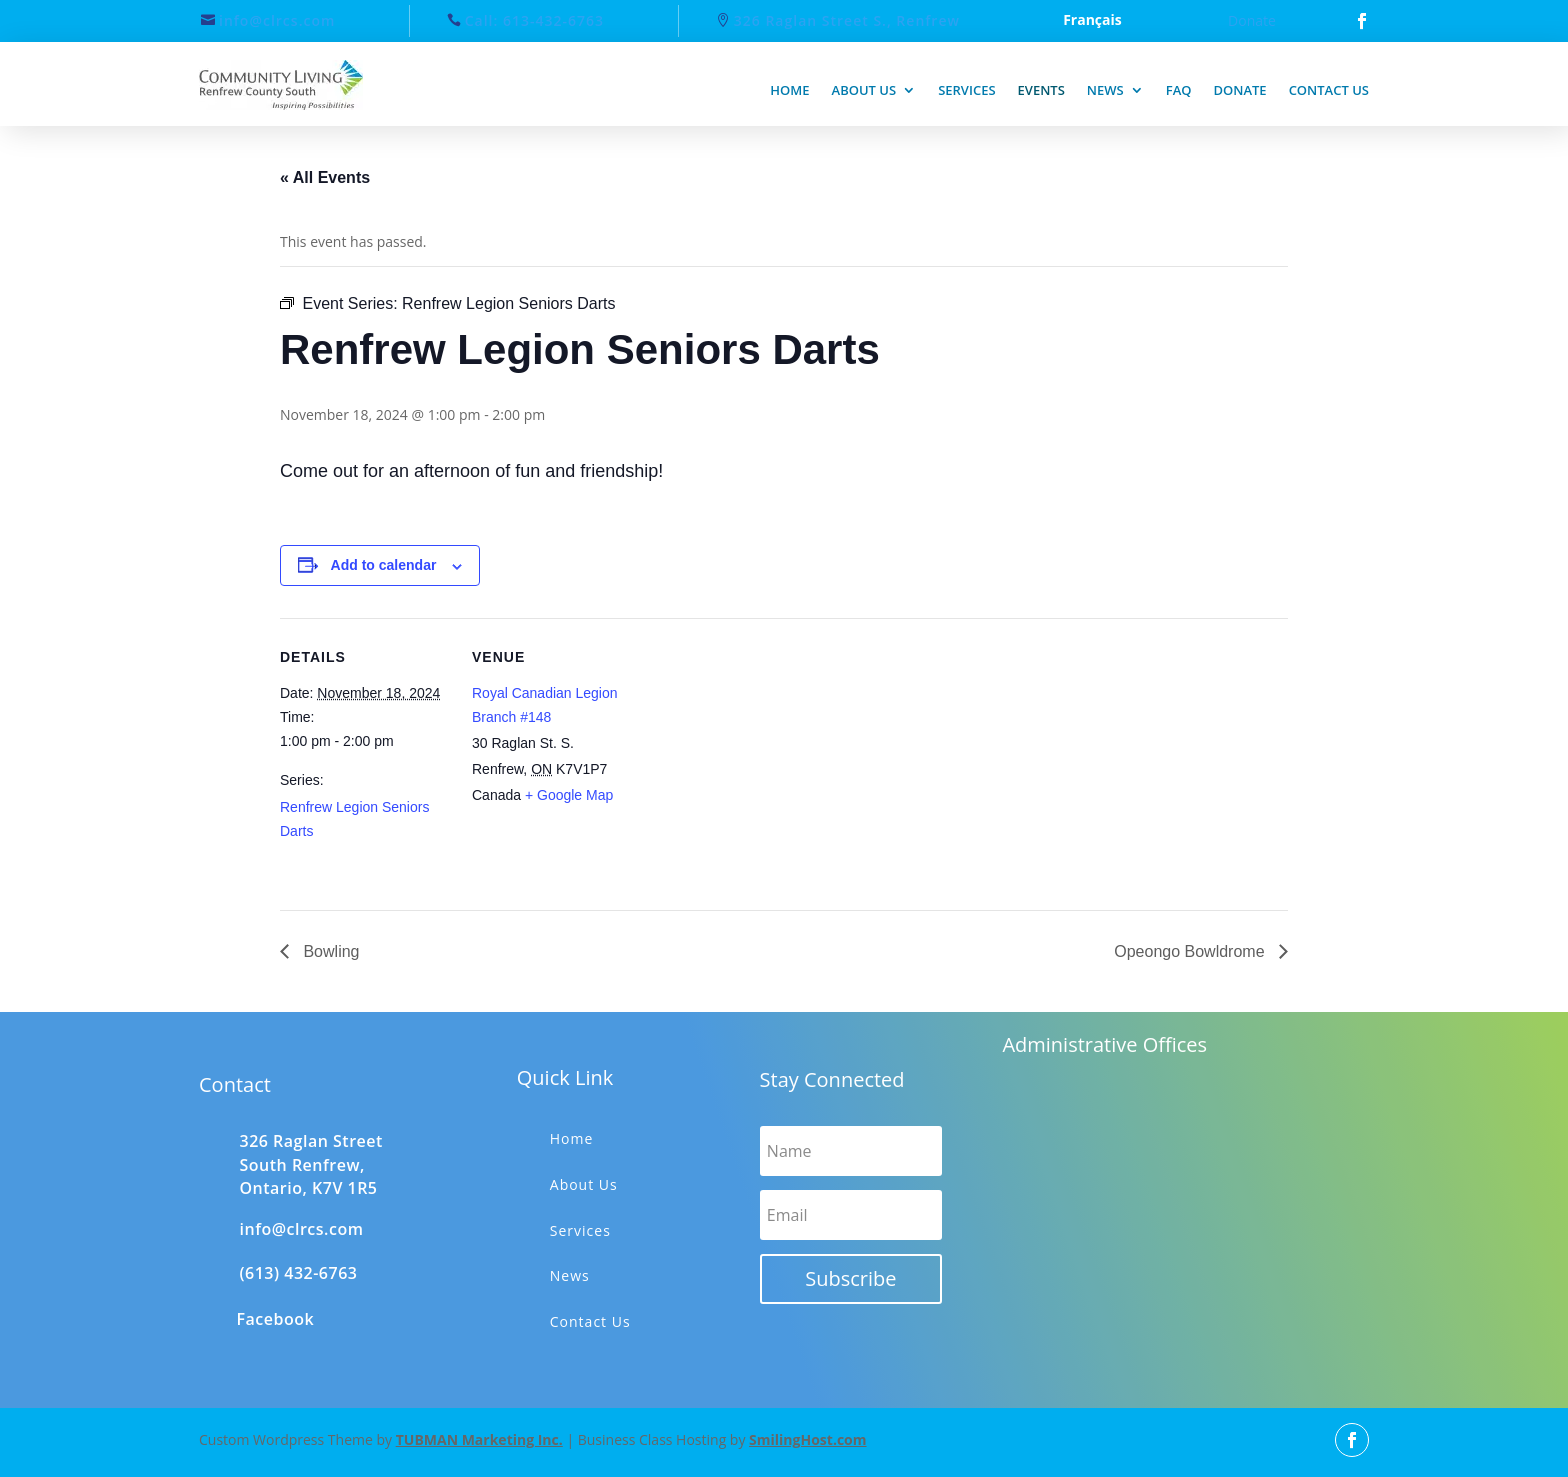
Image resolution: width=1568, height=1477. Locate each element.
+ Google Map (569, 795)
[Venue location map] (769, 756)
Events (1041, 90)
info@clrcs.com (277, 20)
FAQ (1179, 90)
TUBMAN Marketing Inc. (479, 1439)
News (1105, 90)
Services (966, 90)
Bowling (329, 951)
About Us (584, 1184)
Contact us (1329, 90)
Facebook (276, 1319)
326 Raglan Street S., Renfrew (847, 20)
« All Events (325, 177)
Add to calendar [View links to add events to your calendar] (384, 565)
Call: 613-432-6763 (534, 20)
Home (789, 90)
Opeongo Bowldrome (1191, 951)
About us (864, 90)
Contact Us (590, 1321)
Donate (1252, 20)
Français (1092, 21)
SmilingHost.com (807, 1439)
